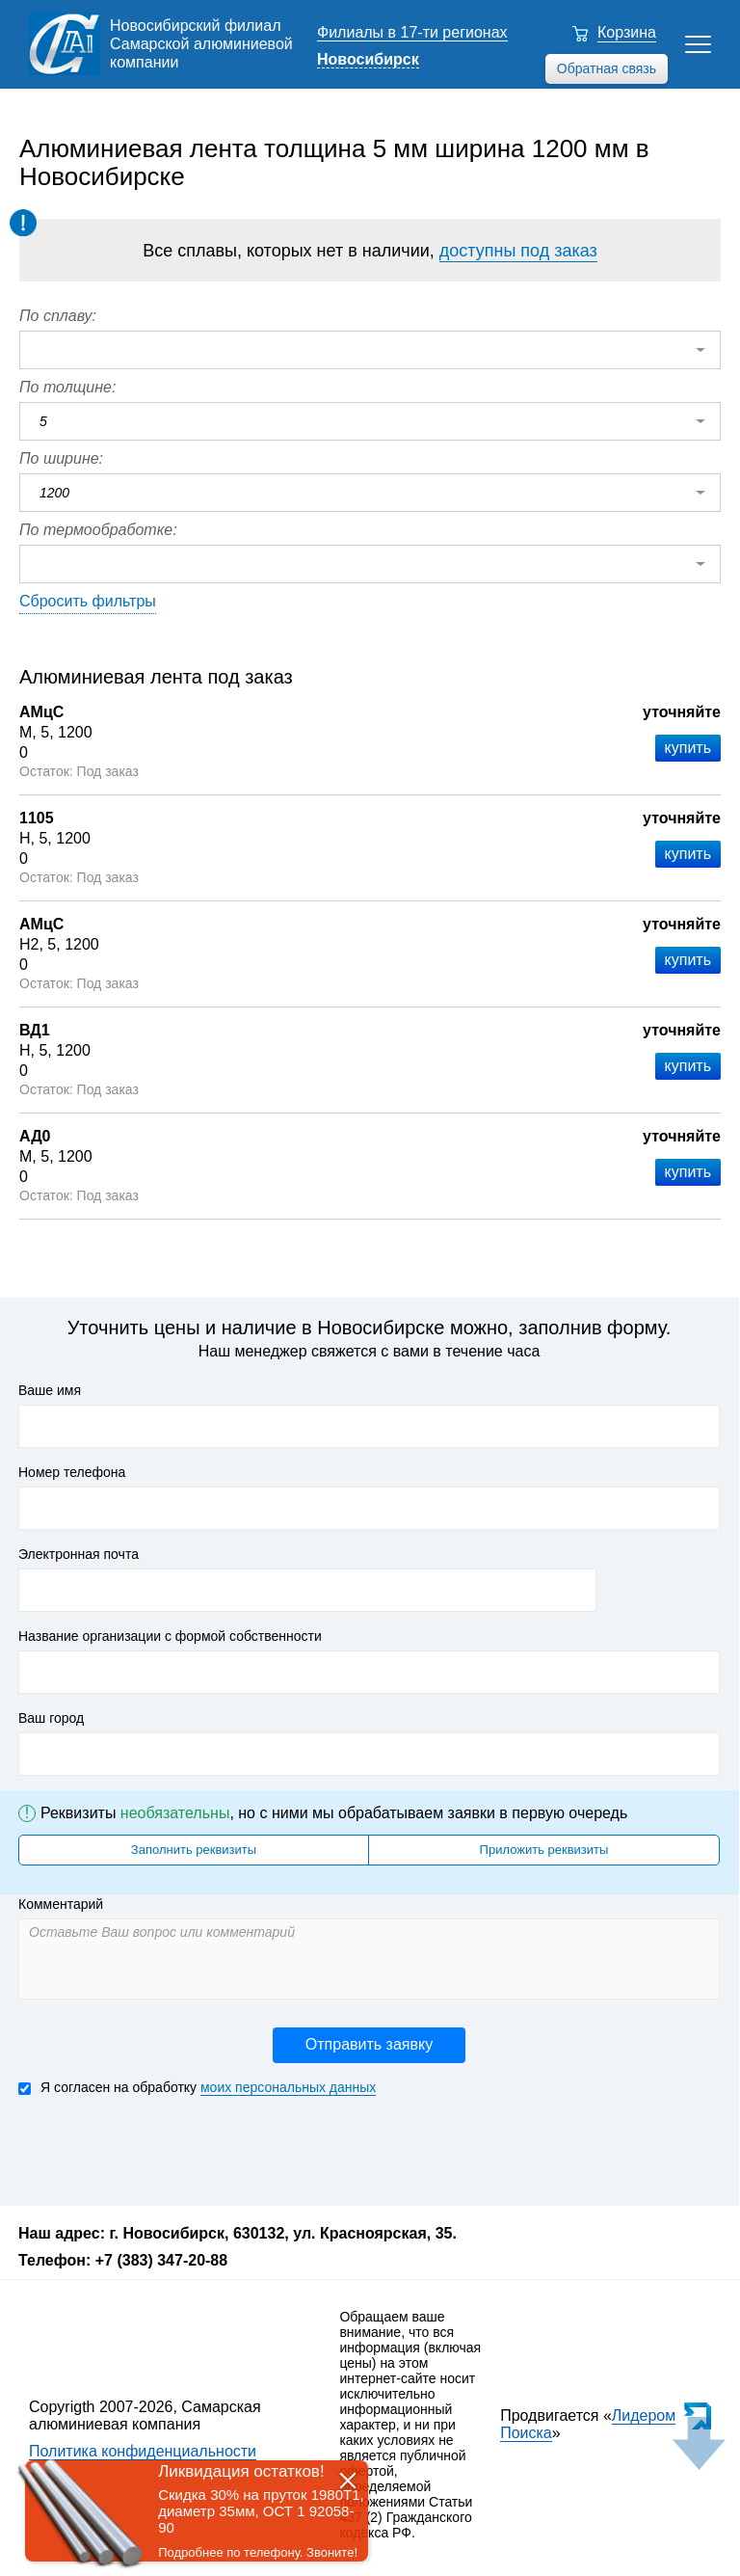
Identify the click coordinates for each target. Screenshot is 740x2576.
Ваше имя (49, 1390)
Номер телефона (71, 1472)
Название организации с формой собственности (170, 1636)
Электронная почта (78, 1554)
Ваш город (51, 1718)
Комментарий (60, 1904)
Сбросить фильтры (87, 601)
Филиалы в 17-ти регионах (412, 32)
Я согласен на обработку (197, 2088)
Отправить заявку (369, 2044)
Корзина (626, 32)
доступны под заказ (518, 250)
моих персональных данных (288, 2087)
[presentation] (164, 2149)
